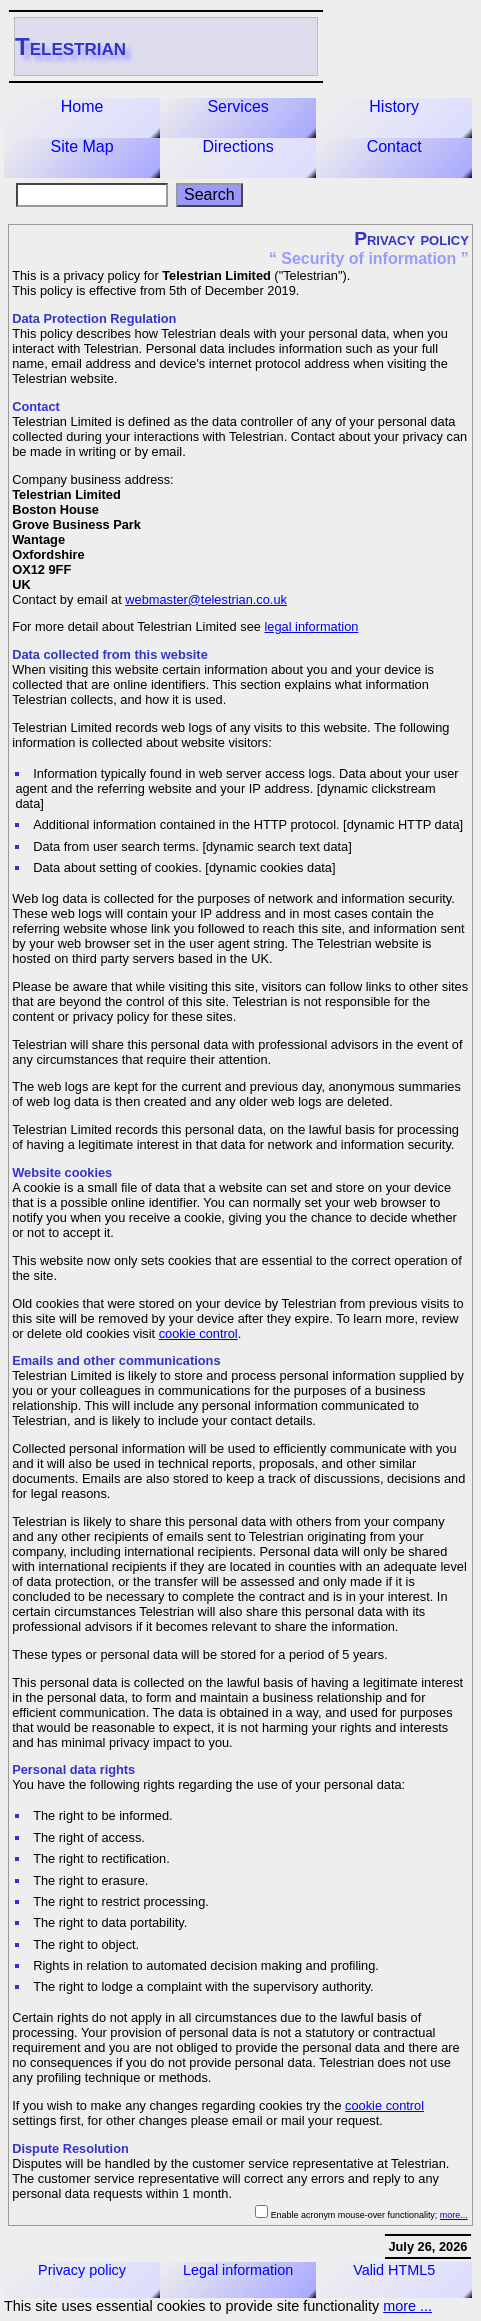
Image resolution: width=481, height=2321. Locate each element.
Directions (238, 146)
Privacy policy (82, 2270)
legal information (311, 626)
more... (454, 2215)
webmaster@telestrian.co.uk (206, 599)
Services (237, 106)
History (394, 106)
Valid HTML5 (394, 2270)
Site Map (81, 146)
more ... (407, 2306)
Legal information (238, 2270)
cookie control (198, 1333)
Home (82, 106)
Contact (394, 146)
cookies (89, 1172)
